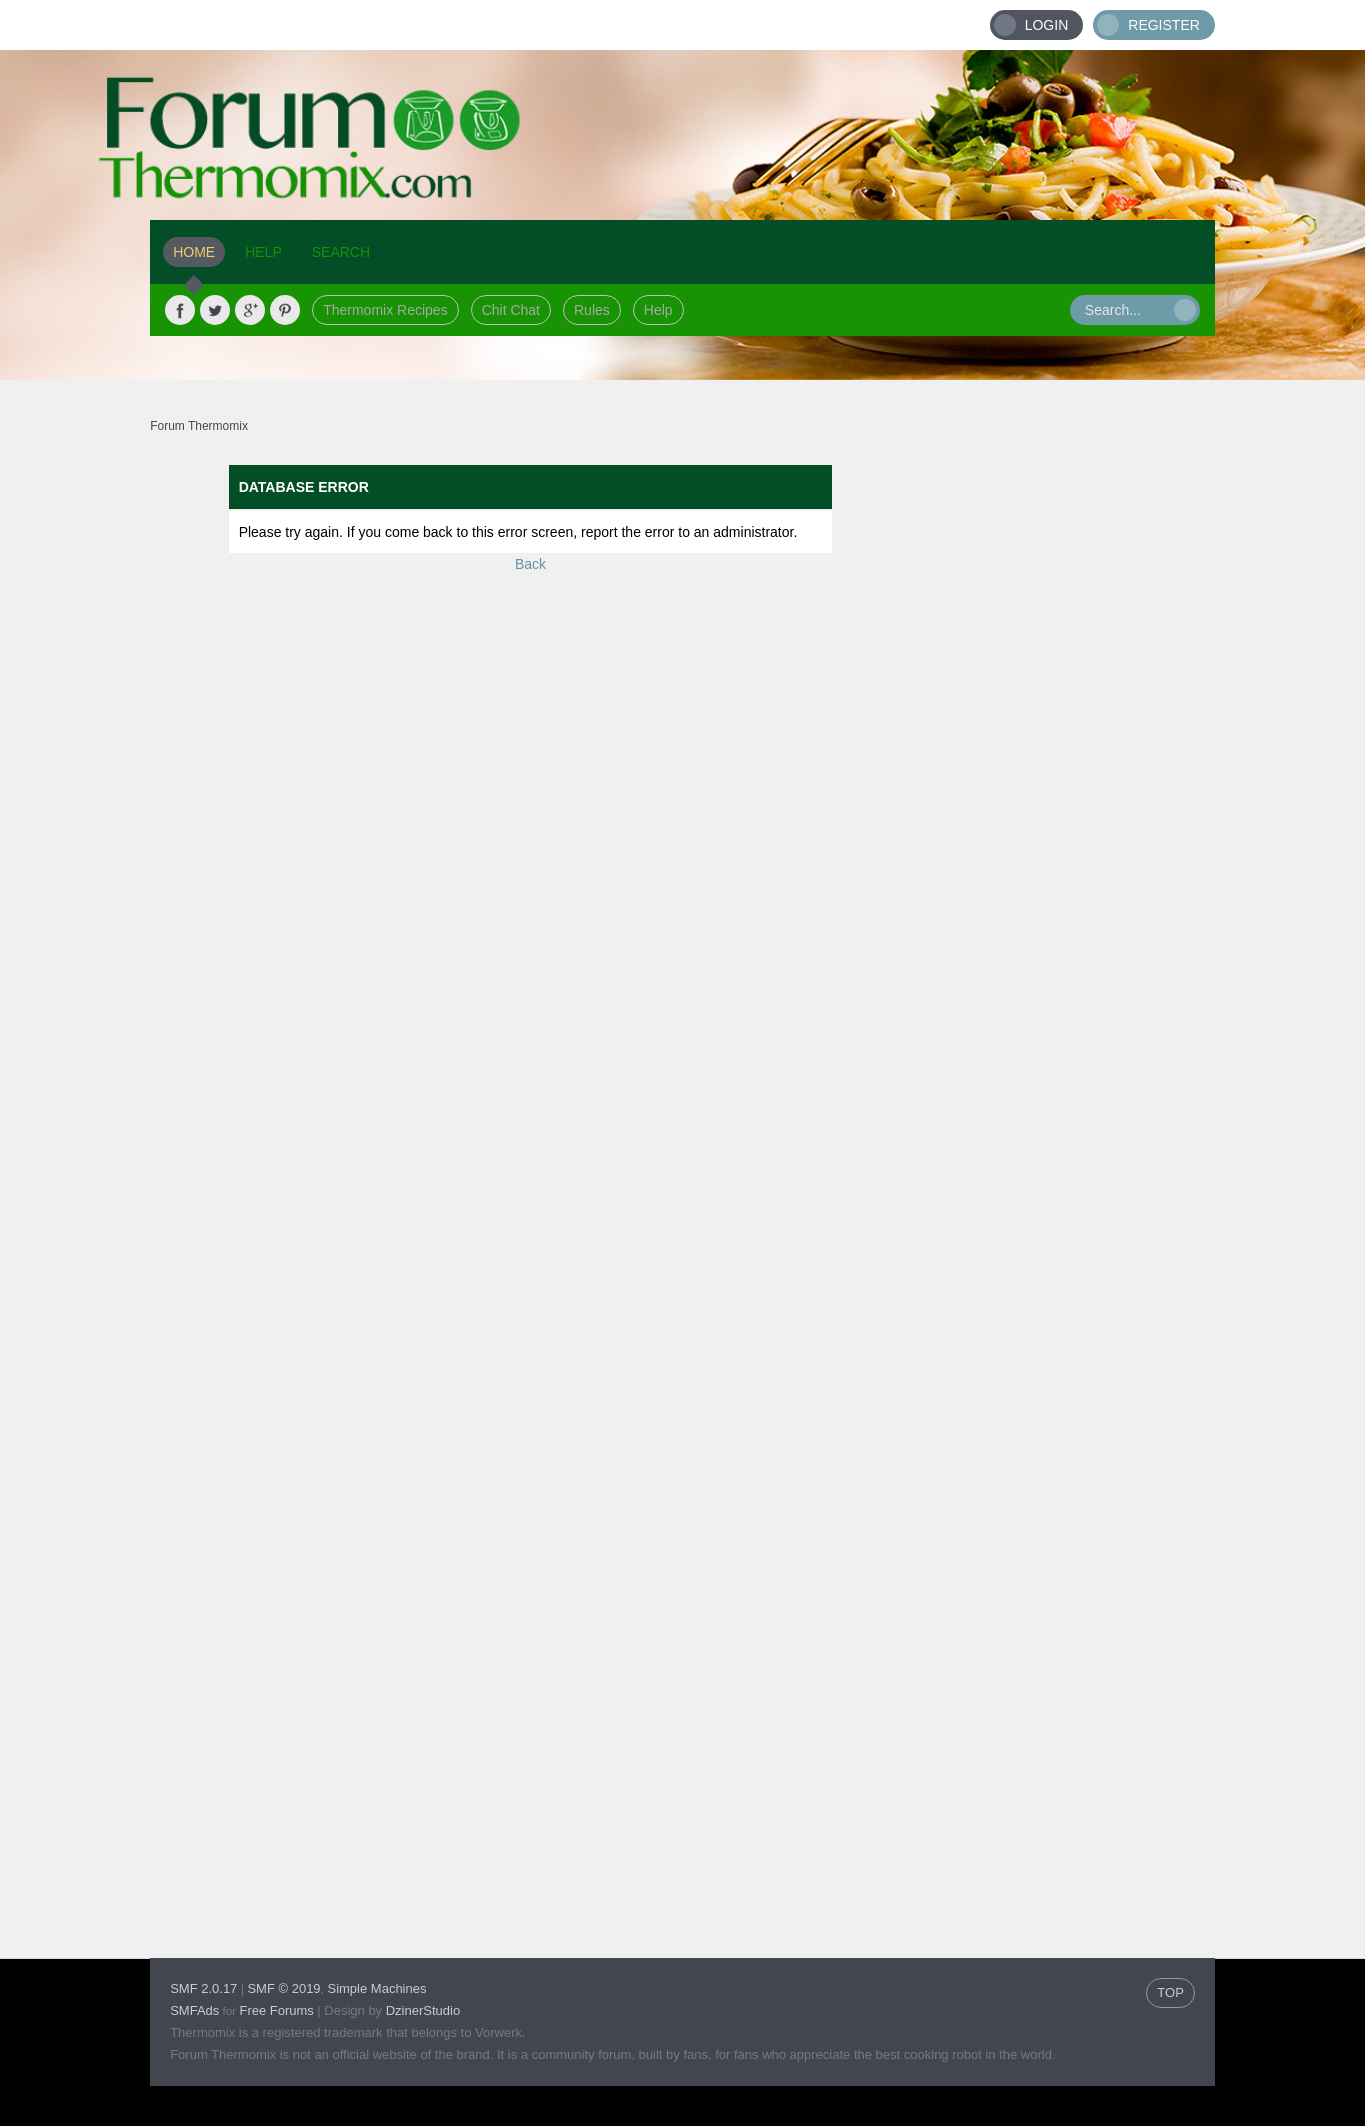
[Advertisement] (1062, 765)
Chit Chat (511, 310)
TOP (1170, 1992)
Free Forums (276, 2010)
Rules (592, 310)
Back (530, 564)
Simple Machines (376, 1988)
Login (1047, 25)
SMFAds (194, 2010)
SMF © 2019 (283, 1988)
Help (658, 310)
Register (1164, 25)
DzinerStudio (423, 2010)
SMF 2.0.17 (203, 1988)
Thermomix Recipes (385, 310)
